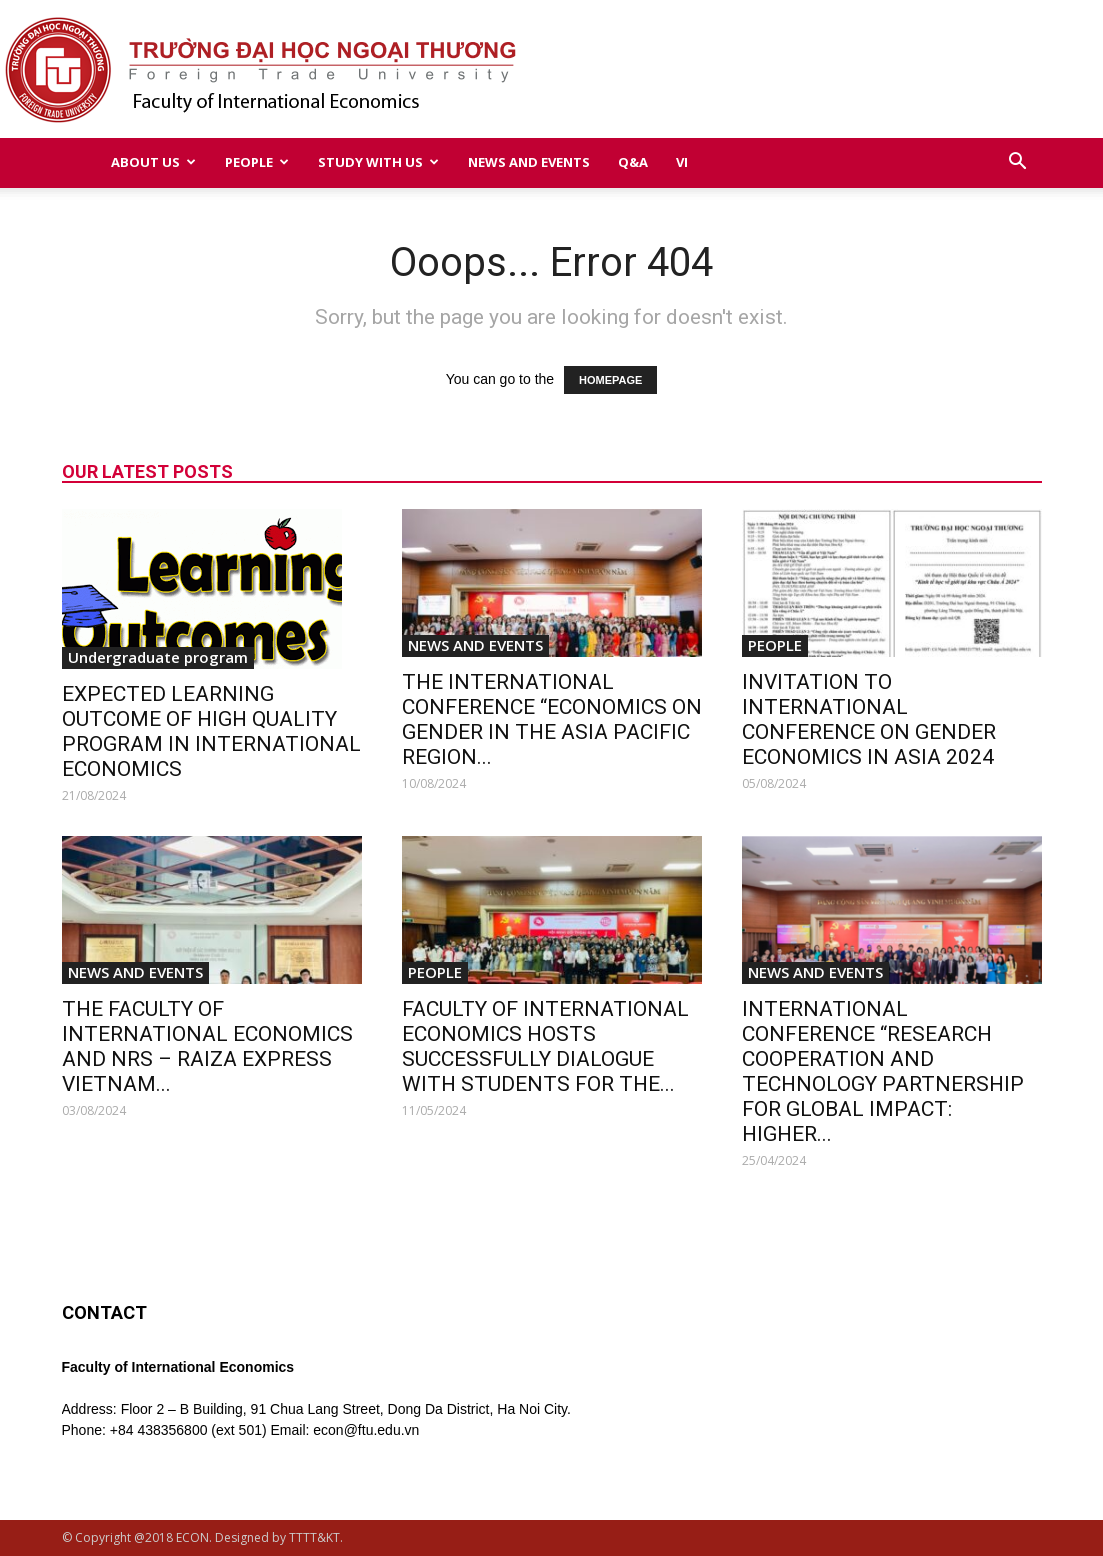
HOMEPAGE (610, 380)
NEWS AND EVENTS (529, 162)
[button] (1018, 163)
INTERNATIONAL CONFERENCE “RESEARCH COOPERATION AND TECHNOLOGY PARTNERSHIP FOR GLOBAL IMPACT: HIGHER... (883, 1071)
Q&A (633, 162)
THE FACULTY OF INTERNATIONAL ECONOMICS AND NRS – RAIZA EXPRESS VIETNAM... (207, 1046)
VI (682, 162)
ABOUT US (153, 162)
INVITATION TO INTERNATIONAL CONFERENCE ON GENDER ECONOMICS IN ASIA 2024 (869, 719)
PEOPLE (257, 162)
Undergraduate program (158, 657)
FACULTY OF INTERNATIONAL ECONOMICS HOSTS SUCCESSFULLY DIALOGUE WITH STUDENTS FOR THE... (545, 1046)
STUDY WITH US (378, 162)
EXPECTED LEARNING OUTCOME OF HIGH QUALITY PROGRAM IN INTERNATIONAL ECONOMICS (211, 731)
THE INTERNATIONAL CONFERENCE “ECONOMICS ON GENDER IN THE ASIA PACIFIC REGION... (552, 719)
